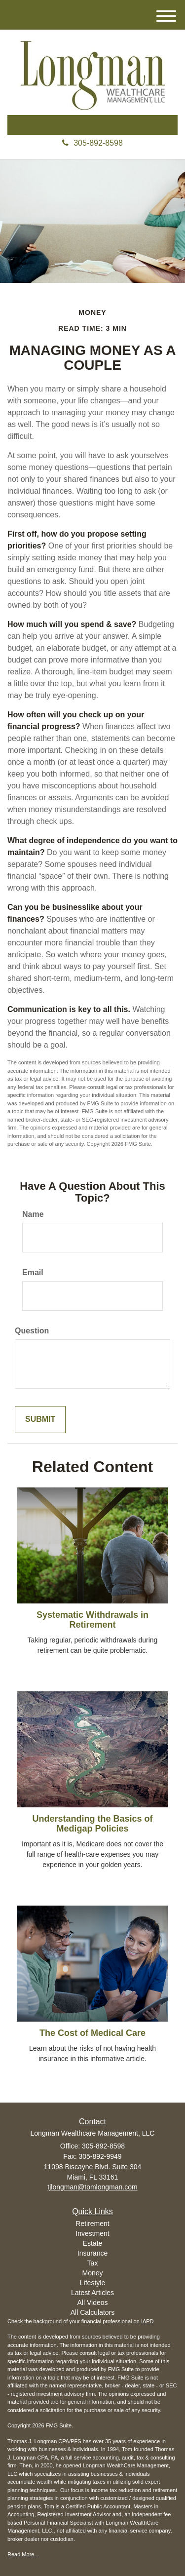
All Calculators (92, 2312)
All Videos (92, 2302)
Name (33, 1214)
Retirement (92, 2223)
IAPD (147, 2321)
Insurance (92, 2253)
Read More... (23, 2554)
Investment (92, 2233)
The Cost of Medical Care (92, 2033)
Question (32, 1331)
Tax (92, 2263)
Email (32, 1272)
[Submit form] (40, 1419)
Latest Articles (92, 2293)
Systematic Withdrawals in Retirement (92, 1620)
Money (92, 2273)
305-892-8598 (92, 143)
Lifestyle (92, 2283)
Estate (93, 2243)
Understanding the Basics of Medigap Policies (92, 1824)
